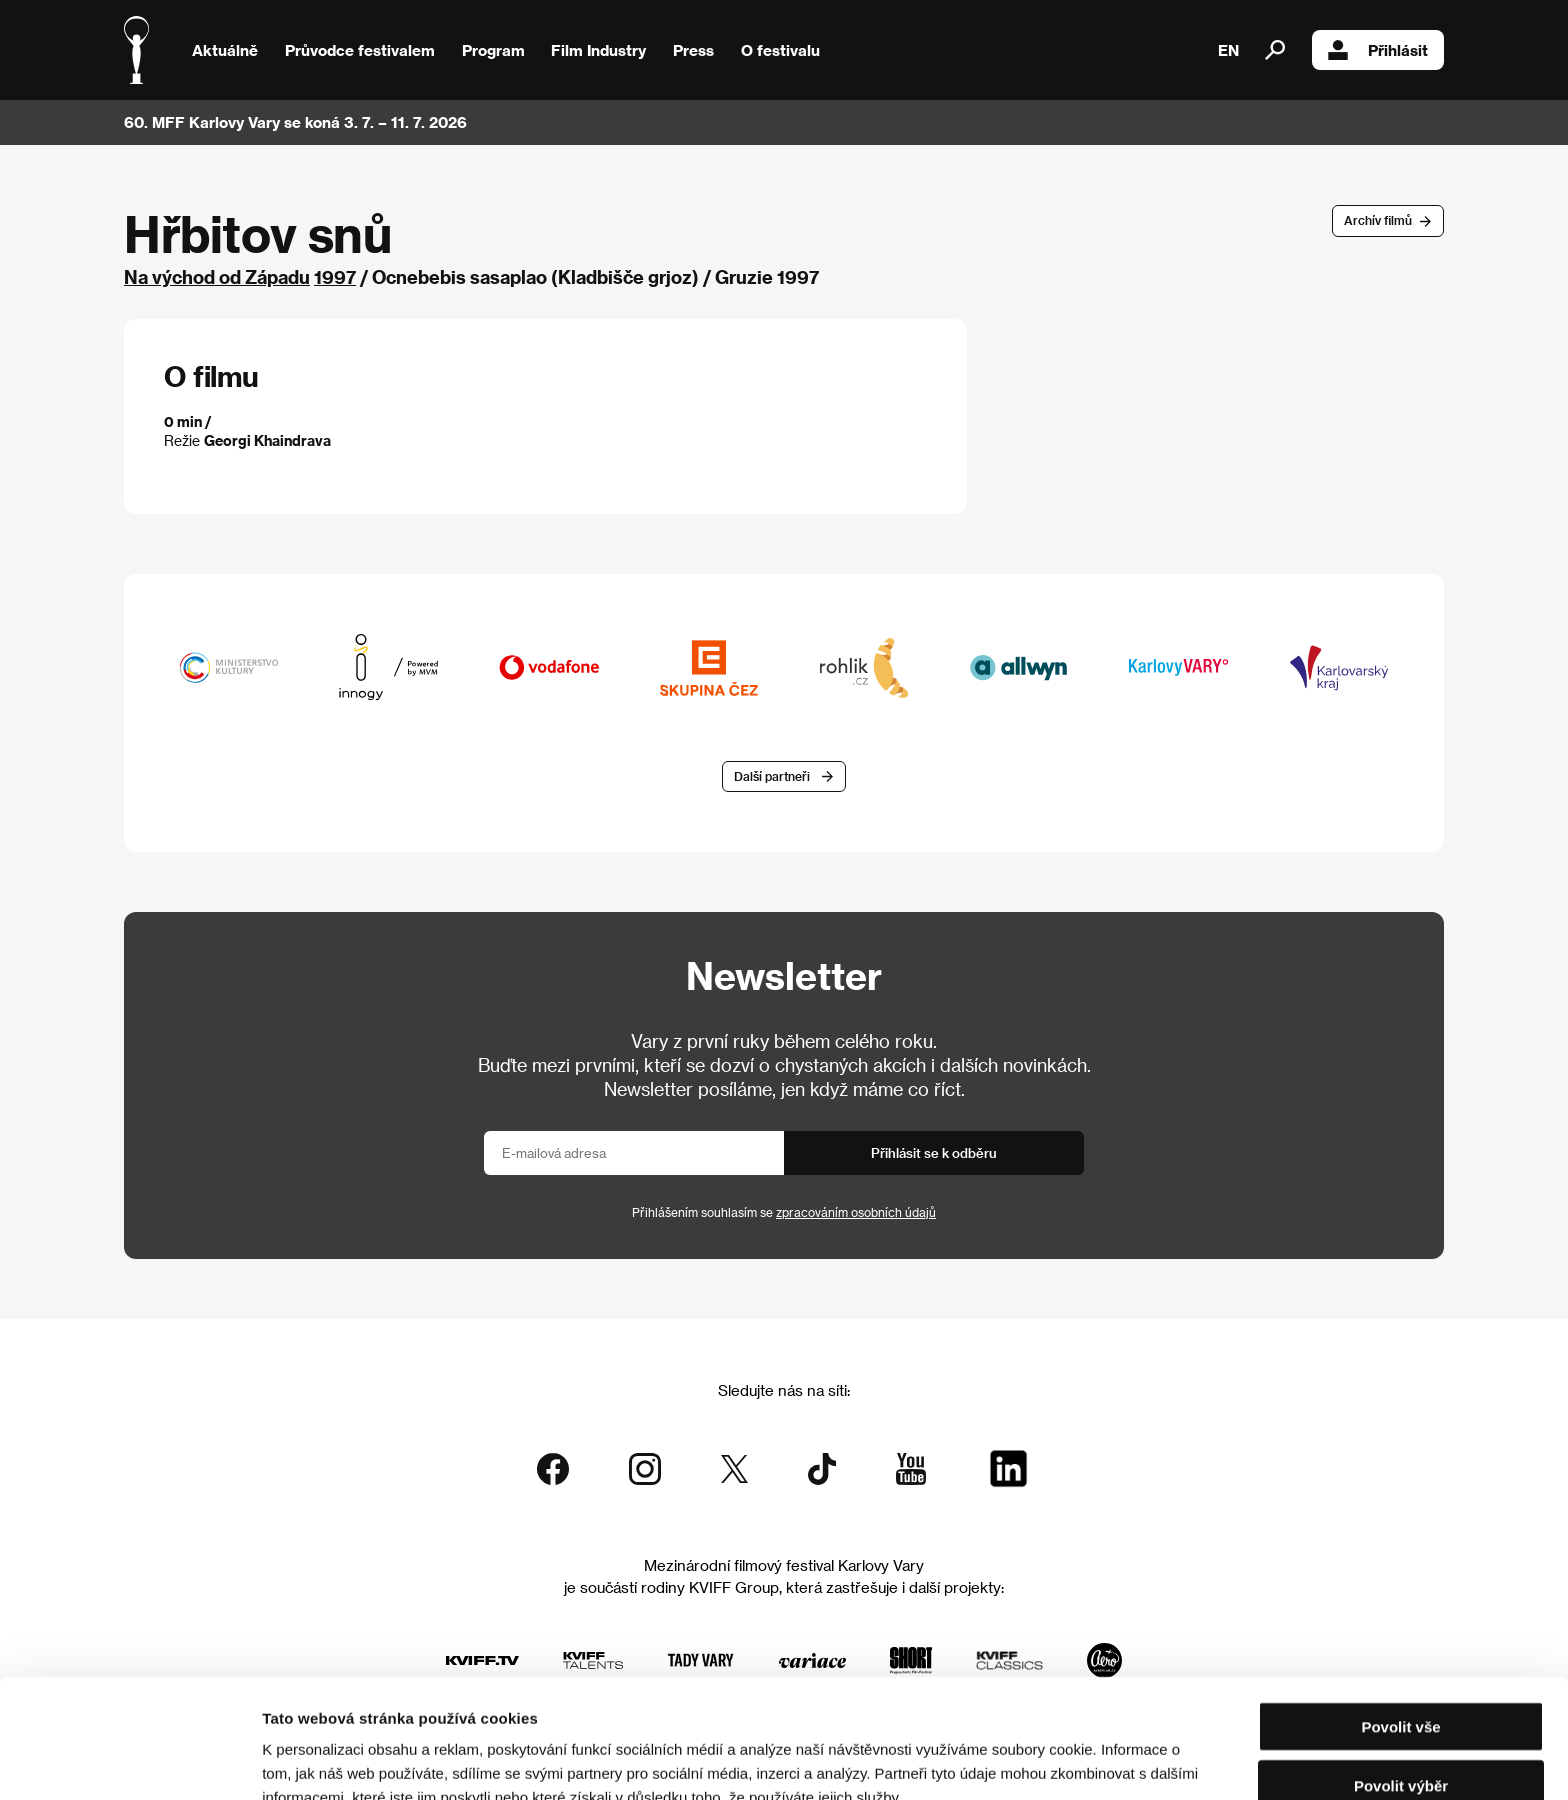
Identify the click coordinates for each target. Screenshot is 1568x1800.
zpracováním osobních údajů (856, 1212)
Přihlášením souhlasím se (784, 1212)
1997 (335, 276)
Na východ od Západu (217, 276)
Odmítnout (1401, 1741)
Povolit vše (1400, 1624)
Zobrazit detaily (1052, 1760)
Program (493, 50)
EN (1228, 50)
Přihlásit (1378, 50)
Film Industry (598, 50)
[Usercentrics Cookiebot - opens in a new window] (129, 1761)
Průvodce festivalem (360, 50)
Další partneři (772, 776)
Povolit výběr (1401, 1683)
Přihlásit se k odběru (934, 1152)
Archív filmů (1378, 220)
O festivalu (780, 50)
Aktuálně (225, 50)
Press (693, 50)
